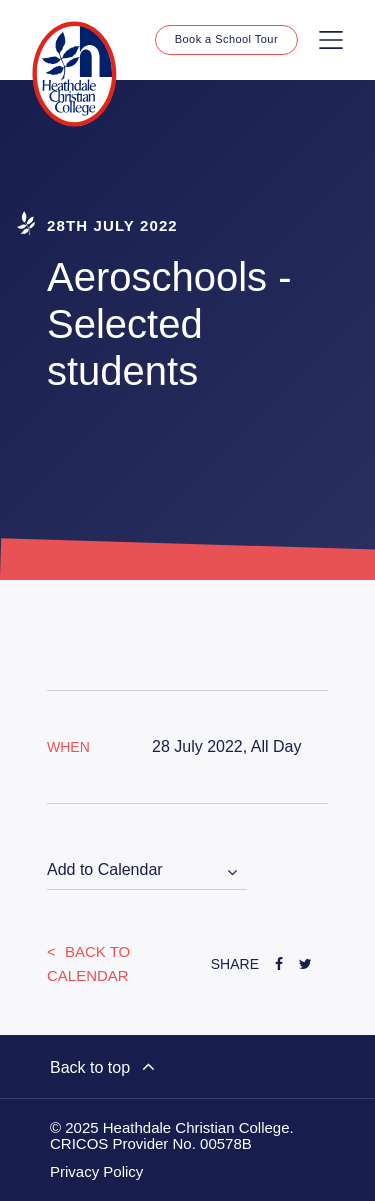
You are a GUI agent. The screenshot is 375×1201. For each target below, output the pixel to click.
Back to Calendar (88, 963)
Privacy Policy (96, 1172)
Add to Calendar (105, 869)
